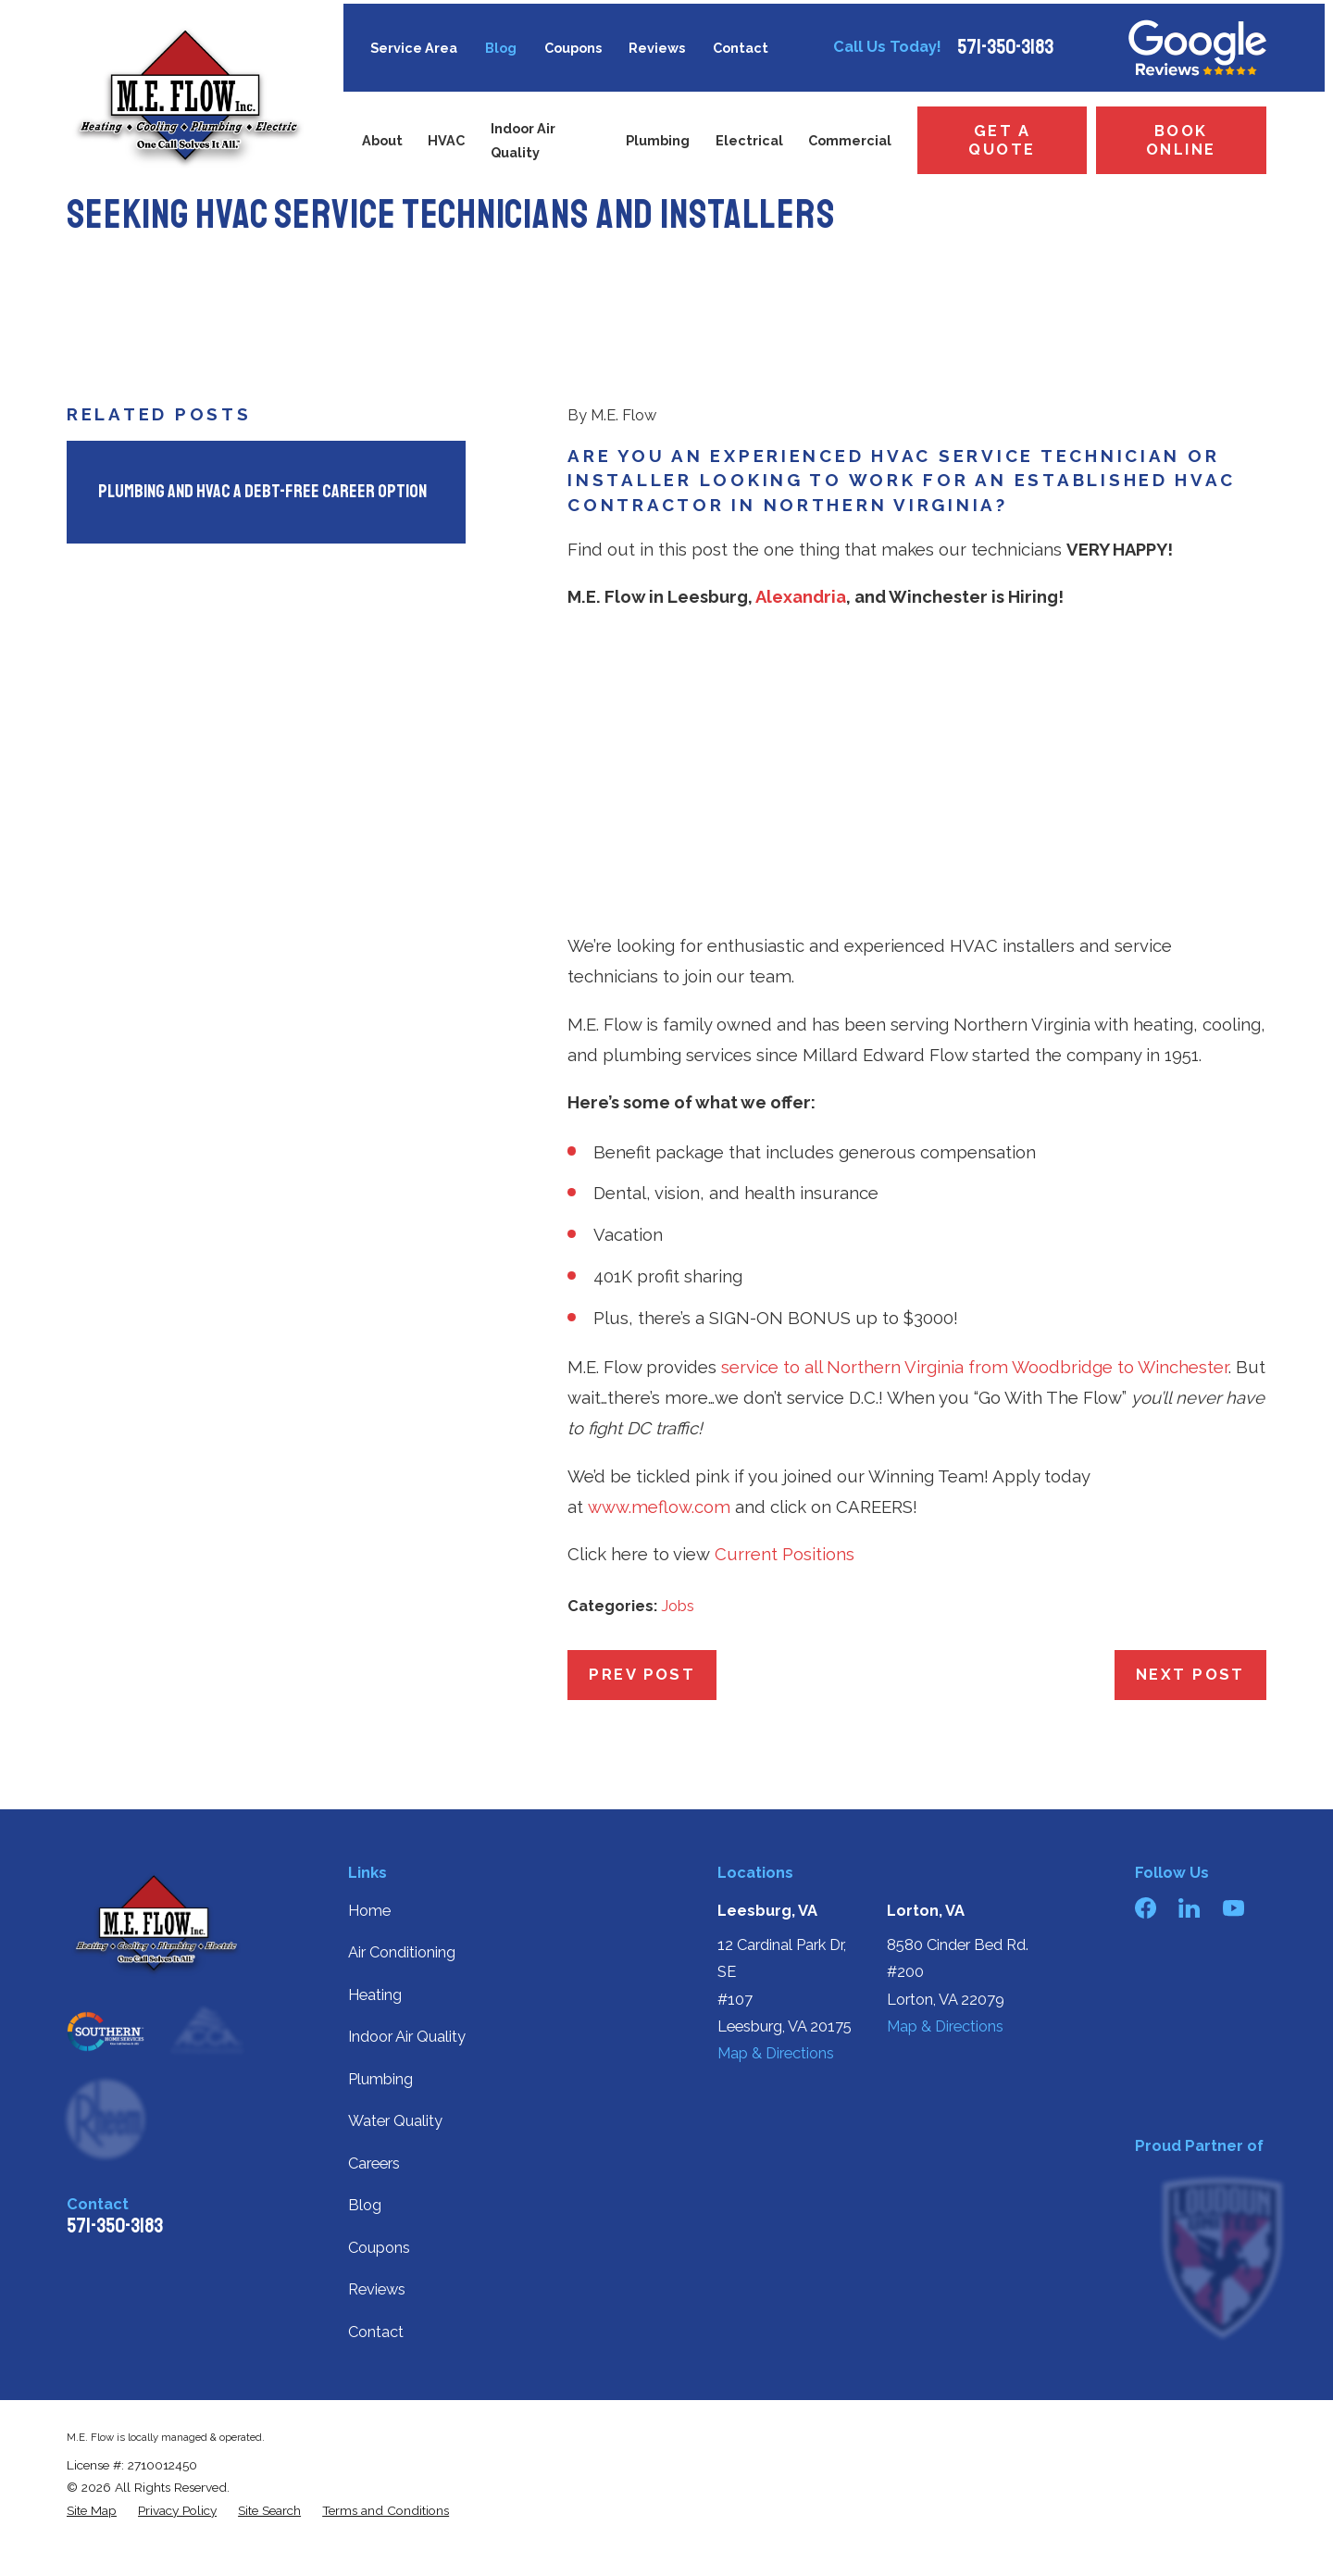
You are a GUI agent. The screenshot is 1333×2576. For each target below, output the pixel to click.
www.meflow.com (659, 1507)
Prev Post (642, 1674)
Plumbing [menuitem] (658, 140)
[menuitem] (92, 2510)
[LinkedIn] (1189, 1908)
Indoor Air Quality (407, 2036)
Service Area (413, 48)
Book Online (1181, 140)
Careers (374, 2163)
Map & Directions (775, 2053)
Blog (501, 48)
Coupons (573, 48)
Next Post (1190, 1674)
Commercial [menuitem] (849, 140)
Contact (740, 48)
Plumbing (380, 2079)
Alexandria (800, 596)
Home (369, 1910)
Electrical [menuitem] (749, 140)
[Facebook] (1145, 1908)
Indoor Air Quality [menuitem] (523, 140)
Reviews (657, 48)
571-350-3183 (1005, 47)
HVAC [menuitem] (446, 140)
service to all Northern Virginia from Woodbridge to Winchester (974, 1367)
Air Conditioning (401, 1952)
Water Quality (395, 2121)
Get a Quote (1001, 140)
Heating (375, 1995)
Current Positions (784, 1554)
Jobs (677, 1606)
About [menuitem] (382, 140)
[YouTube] (1233, 1908)
